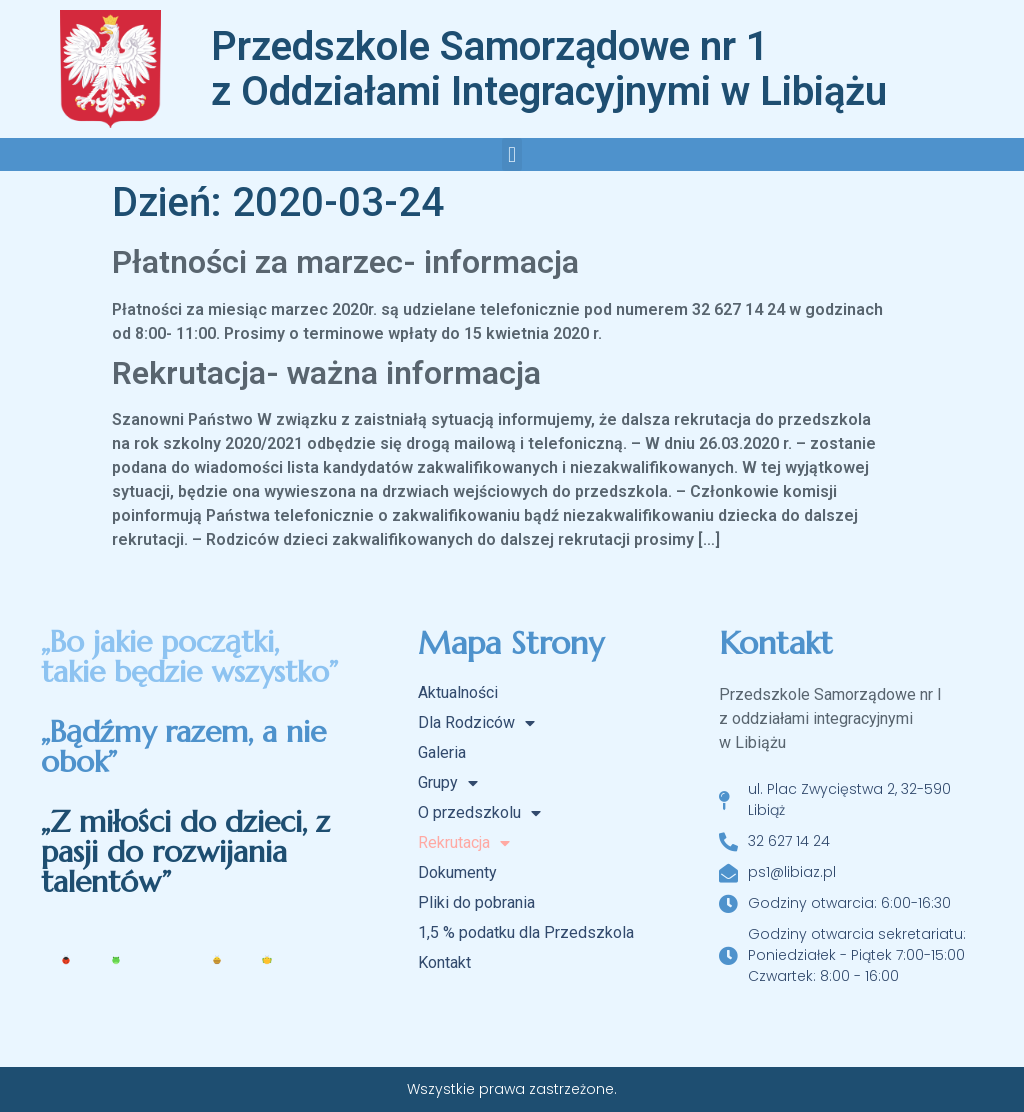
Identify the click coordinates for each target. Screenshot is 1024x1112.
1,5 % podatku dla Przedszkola (526, 932)
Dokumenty (457, 872)
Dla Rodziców (476, 723)
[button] (511, 154)
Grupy (448, 783)
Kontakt (444, 962)
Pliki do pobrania (476, 902)
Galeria (442, 752)
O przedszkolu (479, 813)
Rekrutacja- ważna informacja (326, 373)
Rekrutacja (464, 843)
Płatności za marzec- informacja (345, 262)
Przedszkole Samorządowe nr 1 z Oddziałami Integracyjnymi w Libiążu (549, 69)
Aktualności (458, 692)
